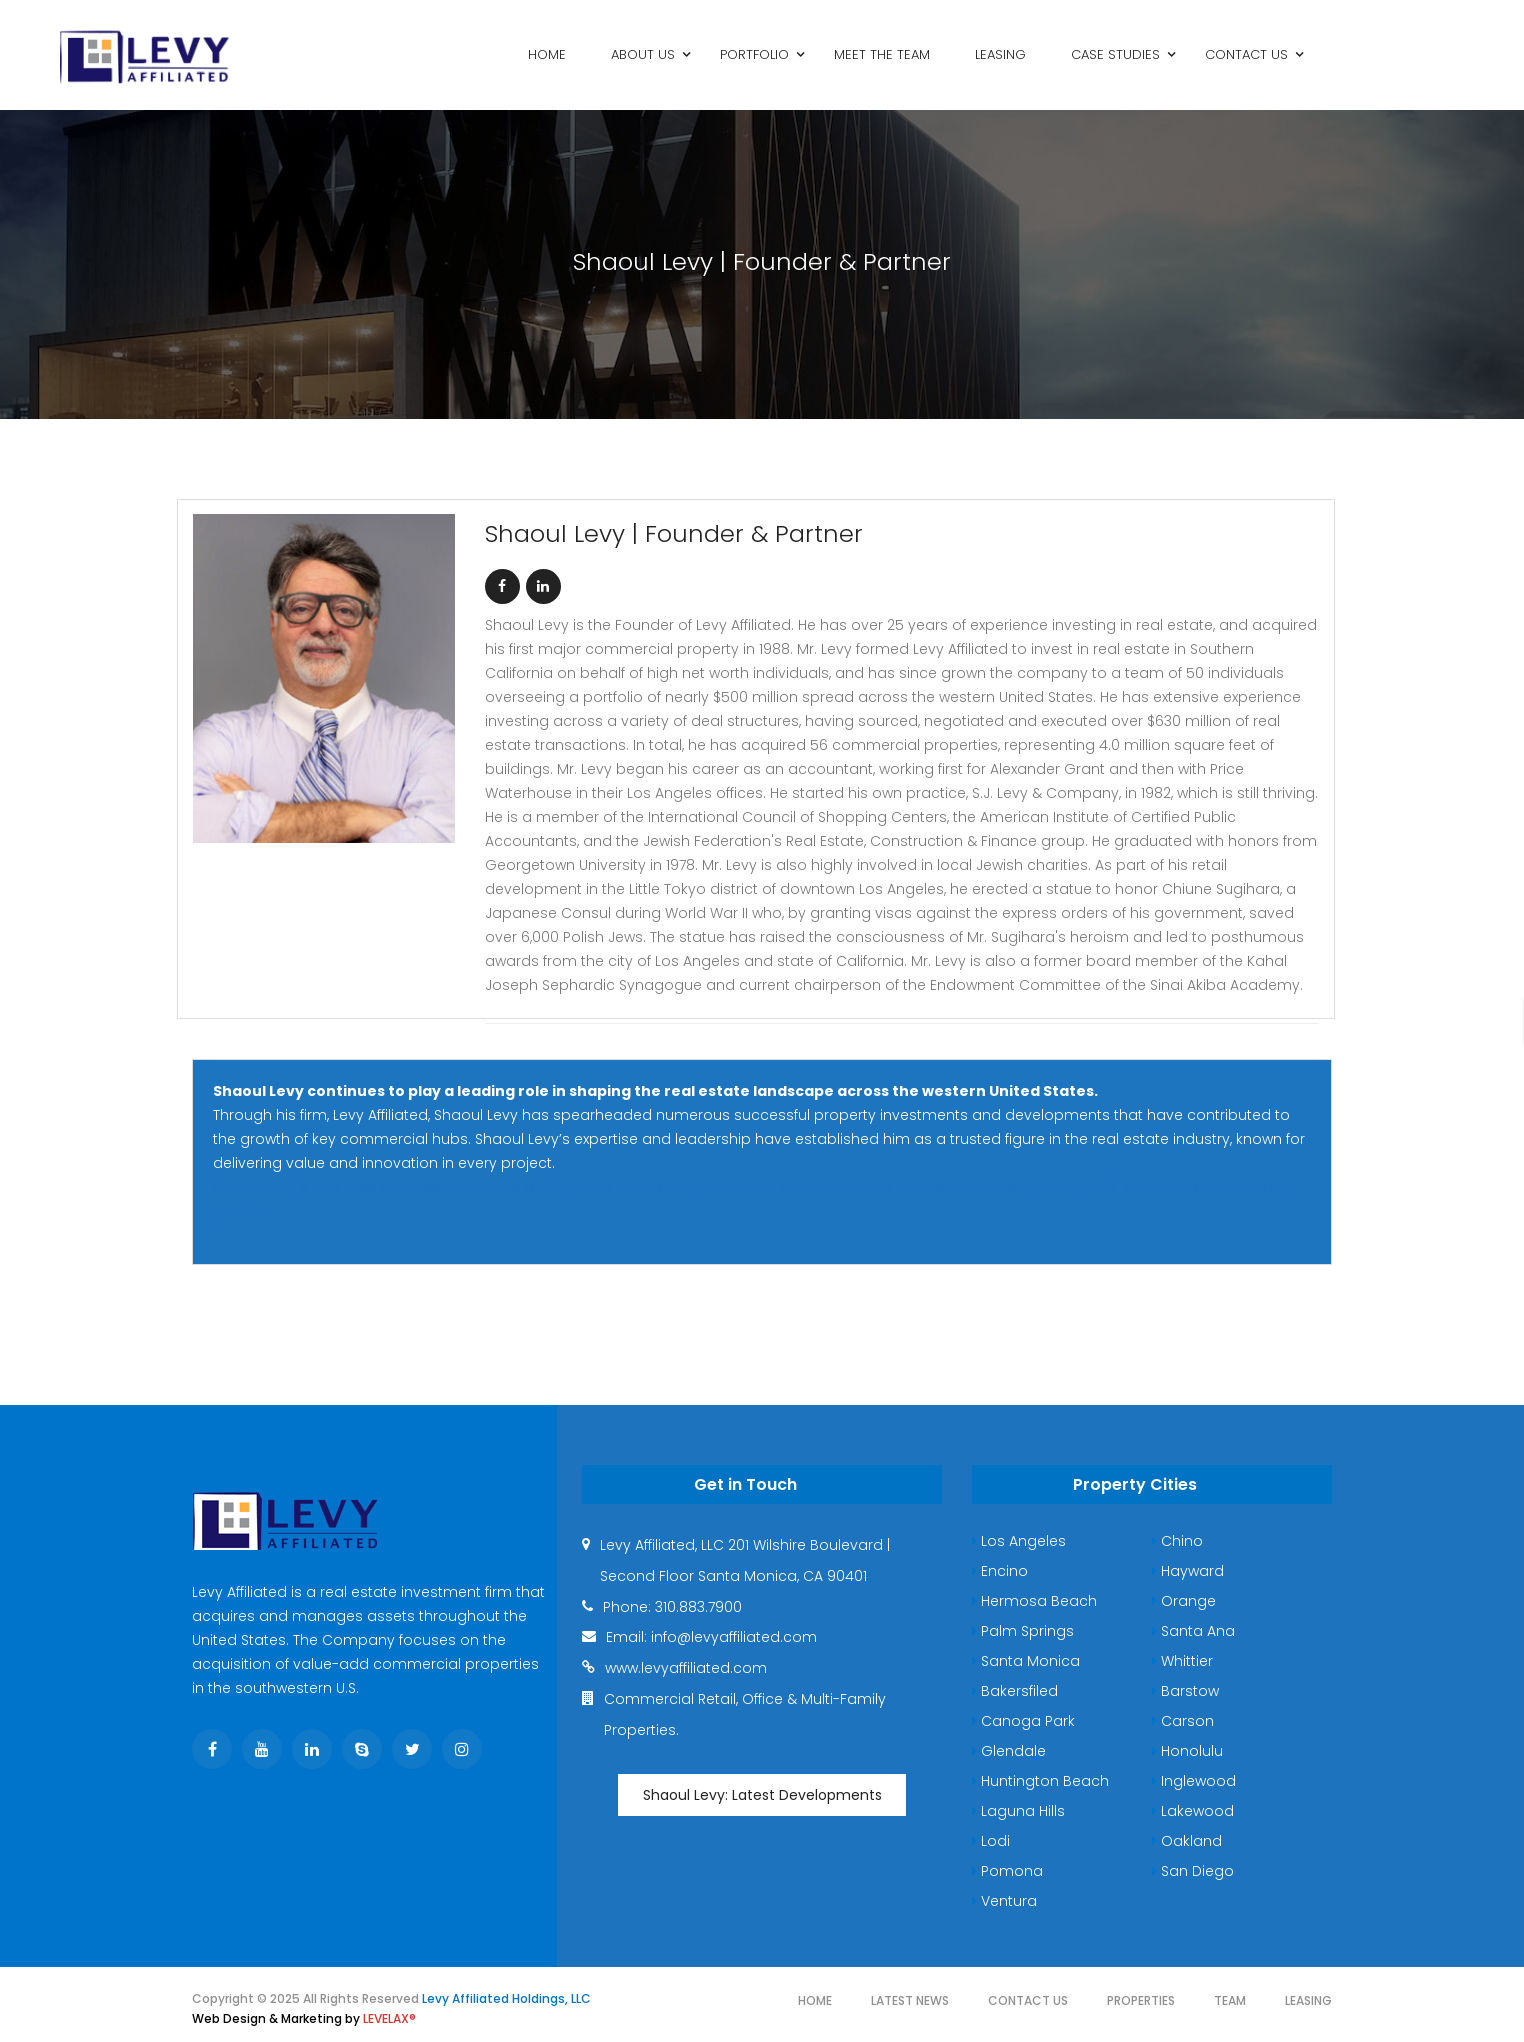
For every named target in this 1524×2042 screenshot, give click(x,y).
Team (1230, 2000)
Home (815, 2000)
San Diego (1193, 1871)
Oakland (1187, 1841)
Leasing (1308, 2000)
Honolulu (1187, 1751)
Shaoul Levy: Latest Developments (762, 1795)
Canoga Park (1023, 1721)
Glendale (1009, 1751)
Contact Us (1028, 2000)
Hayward (1188, 1571)
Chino (1177, 1541)
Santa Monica (1026, 1661)
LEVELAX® (389, 2018)
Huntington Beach (1040, 1781)
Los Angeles (1019, 1541)
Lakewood (1193, 1811)
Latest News (910, 2000)
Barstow (1185, 1691)
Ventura (1004, 1901)
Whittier (1182, 1661)
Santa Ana (1193, 1631)
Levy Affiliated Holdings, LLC (506, 1998)
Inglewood (1194, 1781)
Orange (1184, 1601)
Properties (1141, 2000)
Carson (1183, 1721)
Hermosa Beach (1034, 1601)
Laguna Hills (1018, 1811)
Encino (1000, 1571)
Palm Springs (1023, 1631)
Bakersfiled (1015, 1691)
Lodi (991, 1841)
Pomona (1007, 1871)
